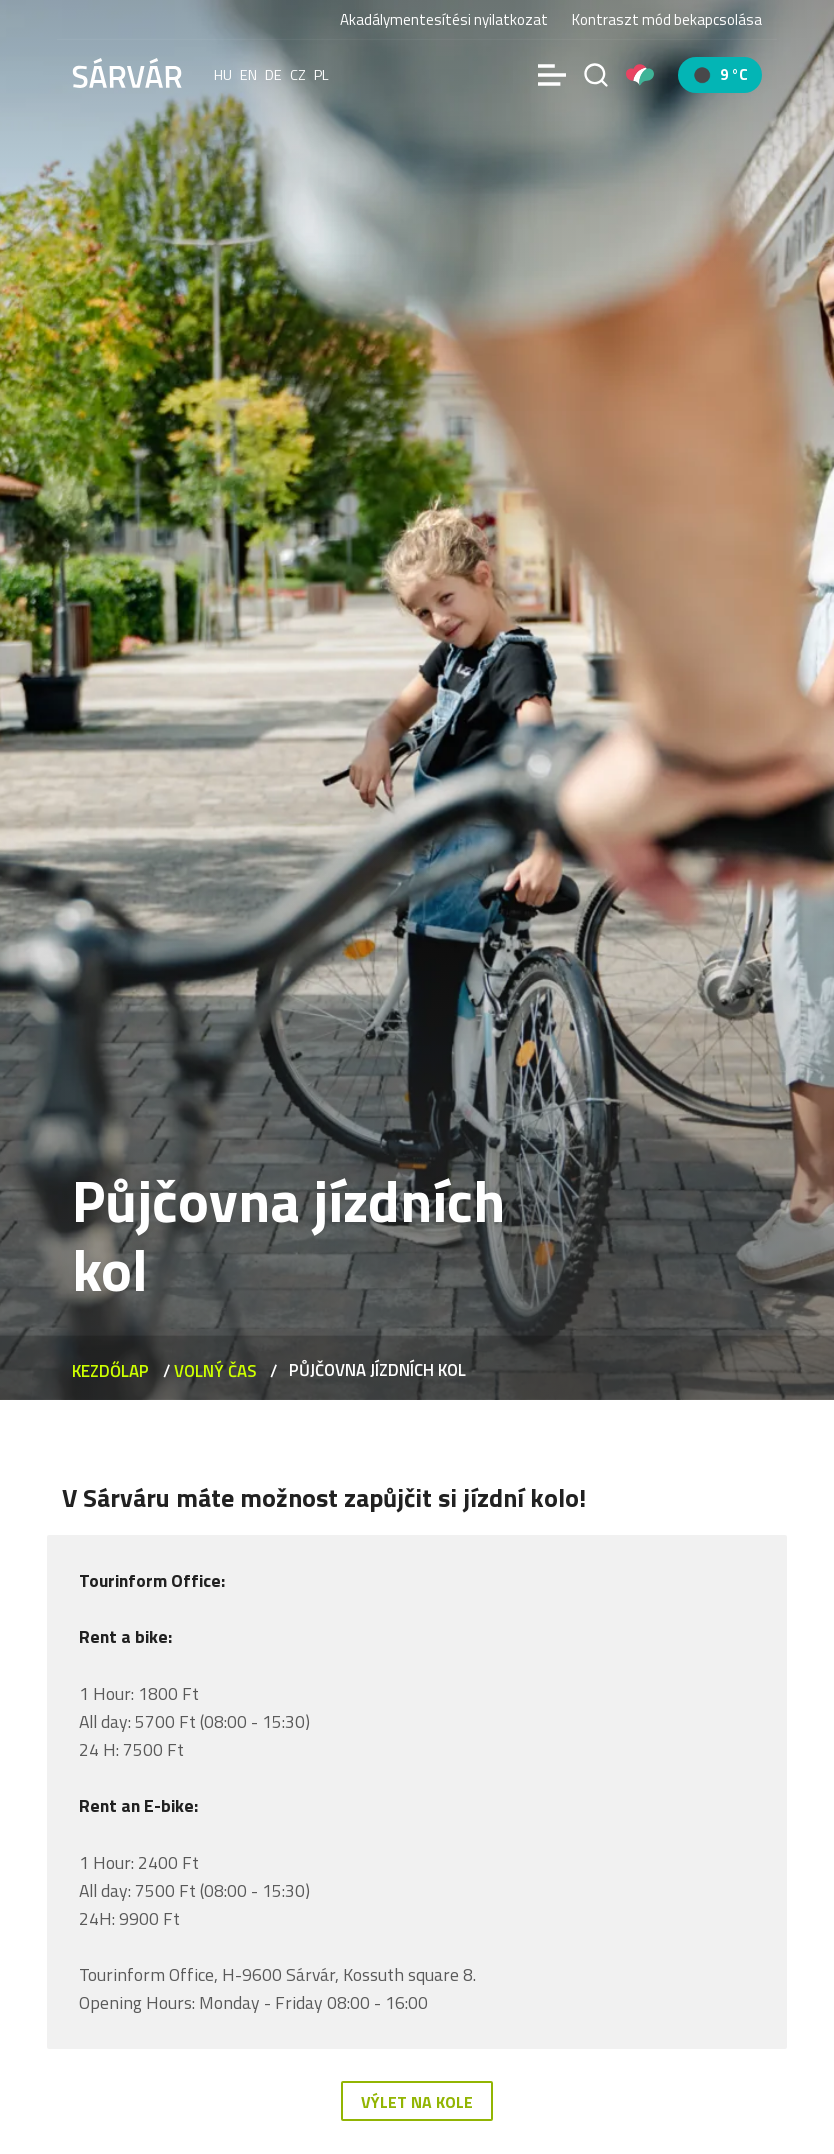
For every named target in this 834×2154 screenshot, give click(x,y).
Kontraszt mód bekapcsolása (667, 20)
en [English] (248, 75)
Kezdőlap (110, 1371)
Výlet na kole (417, 2102)
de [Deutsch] (273, 75)
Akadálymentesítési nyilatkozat (444, 19)
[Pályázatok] (640, 75)
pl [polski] (321, 75)
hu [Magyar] (223, 75)
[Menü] (552, 75)
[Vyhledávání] (596, 75)
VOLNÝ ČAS (215, 1371)
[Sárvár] (127, 73)
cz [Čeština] (298, 75)
